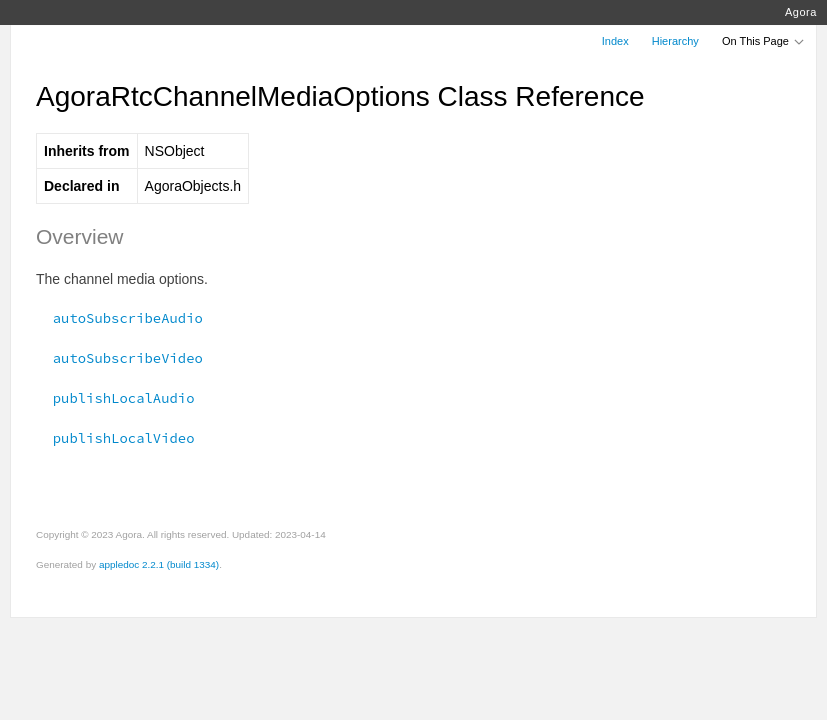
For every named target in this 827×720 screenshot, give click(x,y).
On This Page (764, 41)
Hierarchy (675, 41)
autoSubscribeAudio (119, 318)
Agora (801, 12)
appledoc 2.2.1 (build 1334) (159, 564)
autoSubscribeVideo (119, 358)
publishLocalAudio (115, 398)
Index (615, 41)
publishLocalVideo (115, 438)
